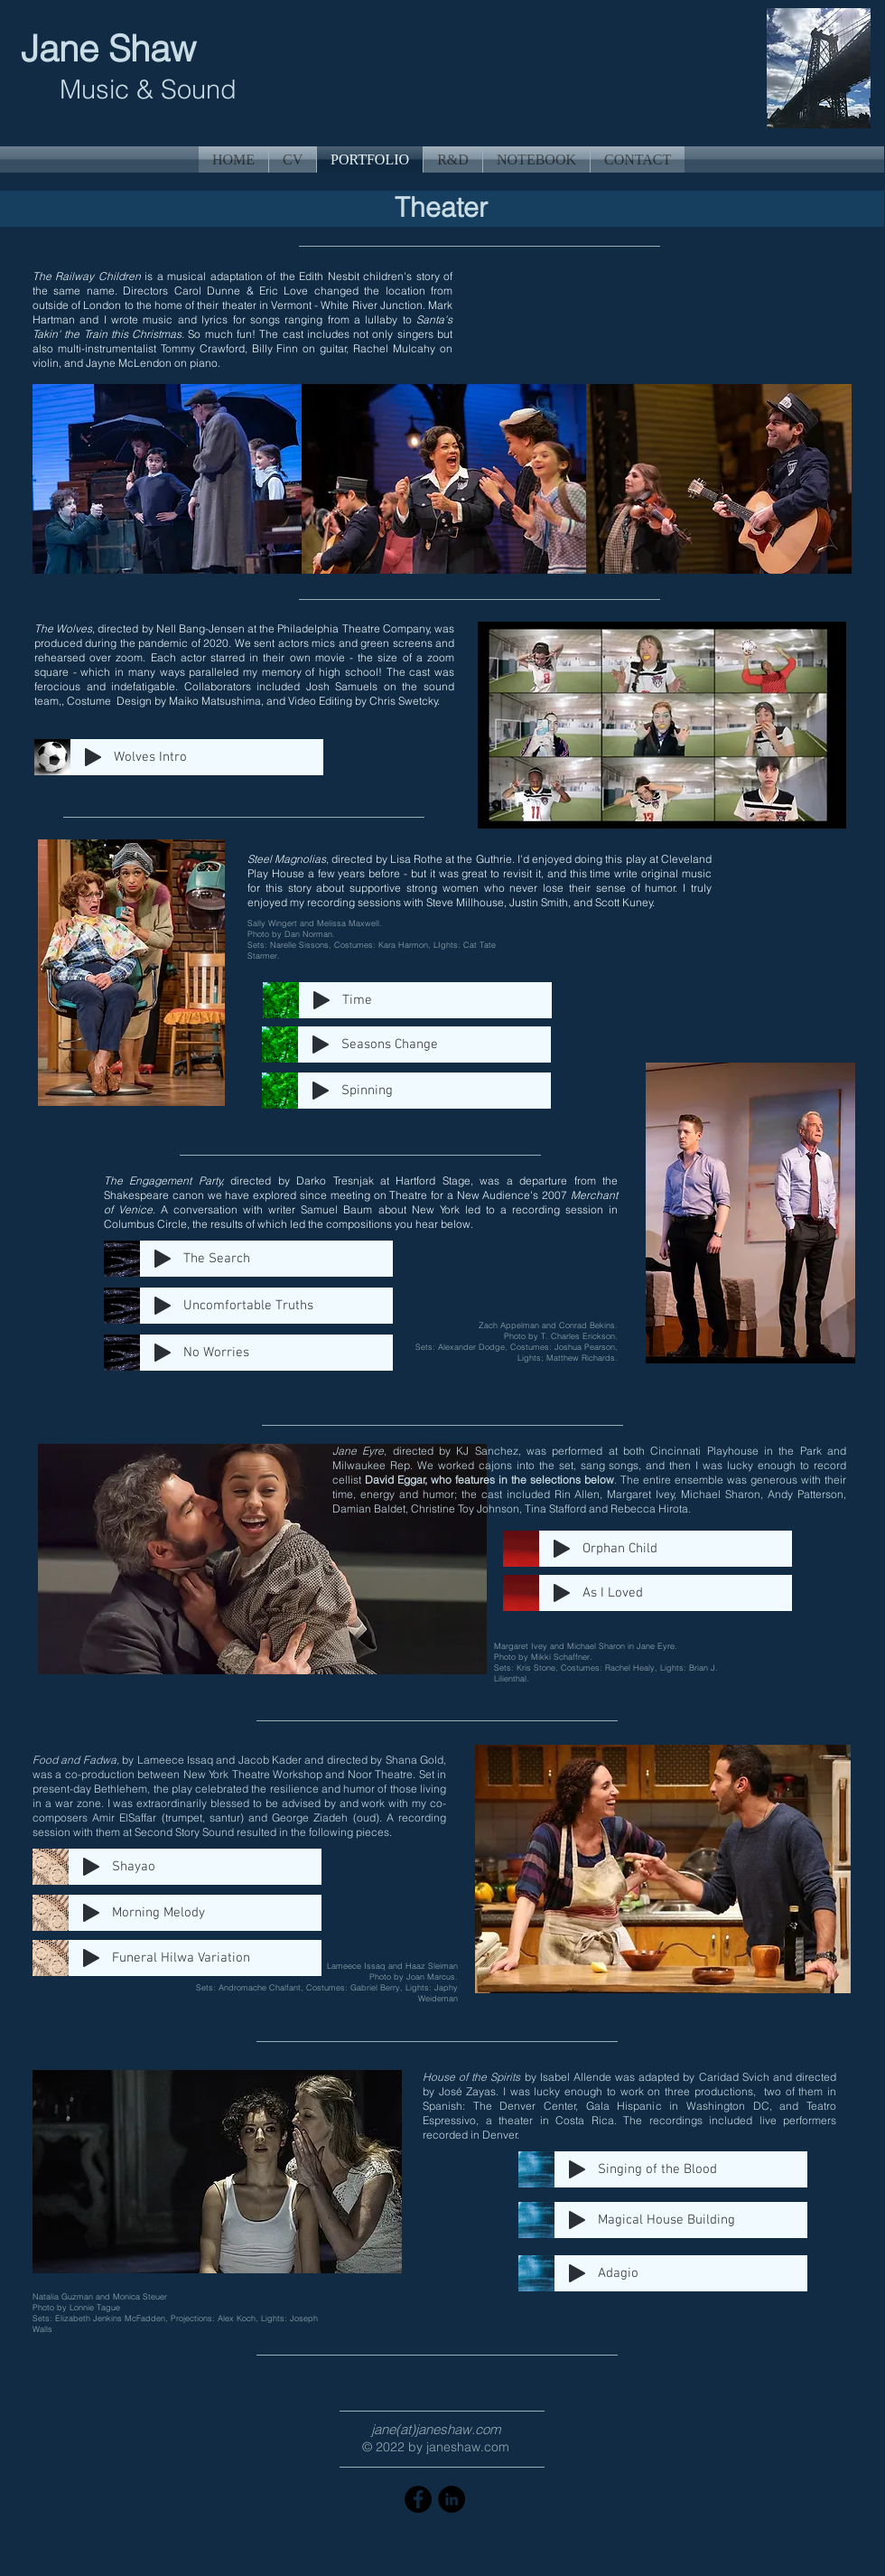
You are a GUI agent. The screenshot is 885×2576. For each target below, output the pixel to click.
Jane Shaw (113, 48)
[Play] (93, 757)
